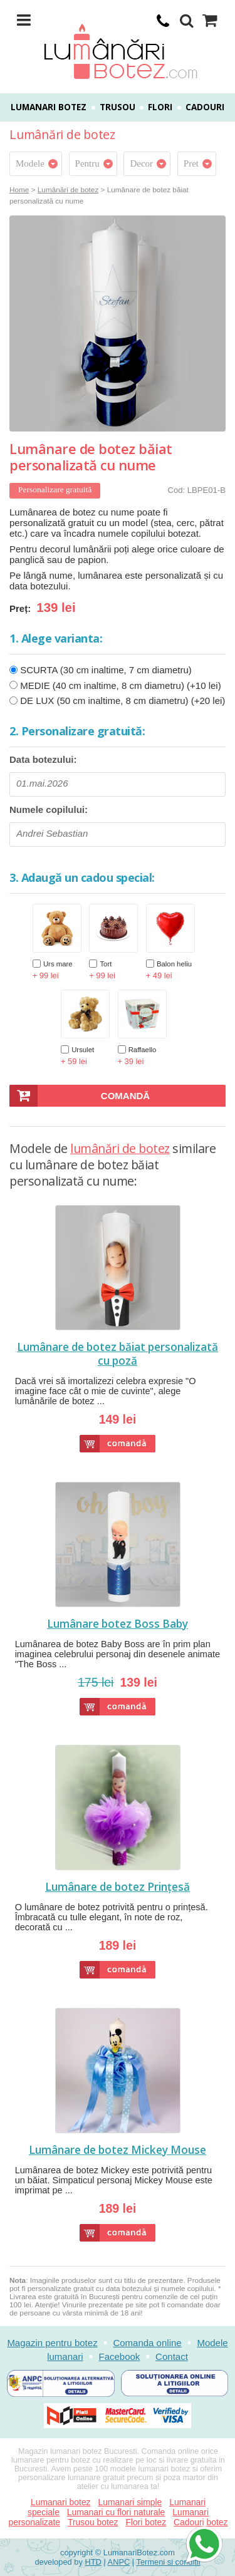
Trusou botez (93, 2522)
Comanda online (147, 2342)
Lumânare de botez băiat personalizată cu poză (117, 1354)
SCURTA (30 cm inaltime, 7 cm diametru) (106, 670)
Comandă (125, 1095)
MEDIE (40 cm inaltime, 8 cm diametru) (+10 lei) (120, 685)
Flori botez (145, 2522)
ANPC (119, 2562)
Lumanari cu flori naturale (116, 2512)
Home (19, 189)
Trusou (117, 107)
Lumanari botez (48, 107)
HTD (93, 2562)
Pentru (87, 163)
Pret (191, 163)
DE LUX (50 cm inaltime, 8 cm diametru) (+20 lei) (122, 700)
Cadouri (204, 107)
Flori (160, 107)
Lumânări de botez (68, 189)
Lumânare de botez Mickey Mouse (117, 2150)
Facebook (119, 2356)
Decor (141, 163)
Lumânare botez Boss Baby (117, 1624)
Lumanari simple (130, 2502)
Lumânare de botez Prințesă (117, 1887)
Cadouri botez (200, 2522)
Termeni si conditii (169, 2562)
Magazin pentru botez (52, 2342)
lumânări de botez (120, 1148)
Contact (171, 2356)
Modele (30, 163)
